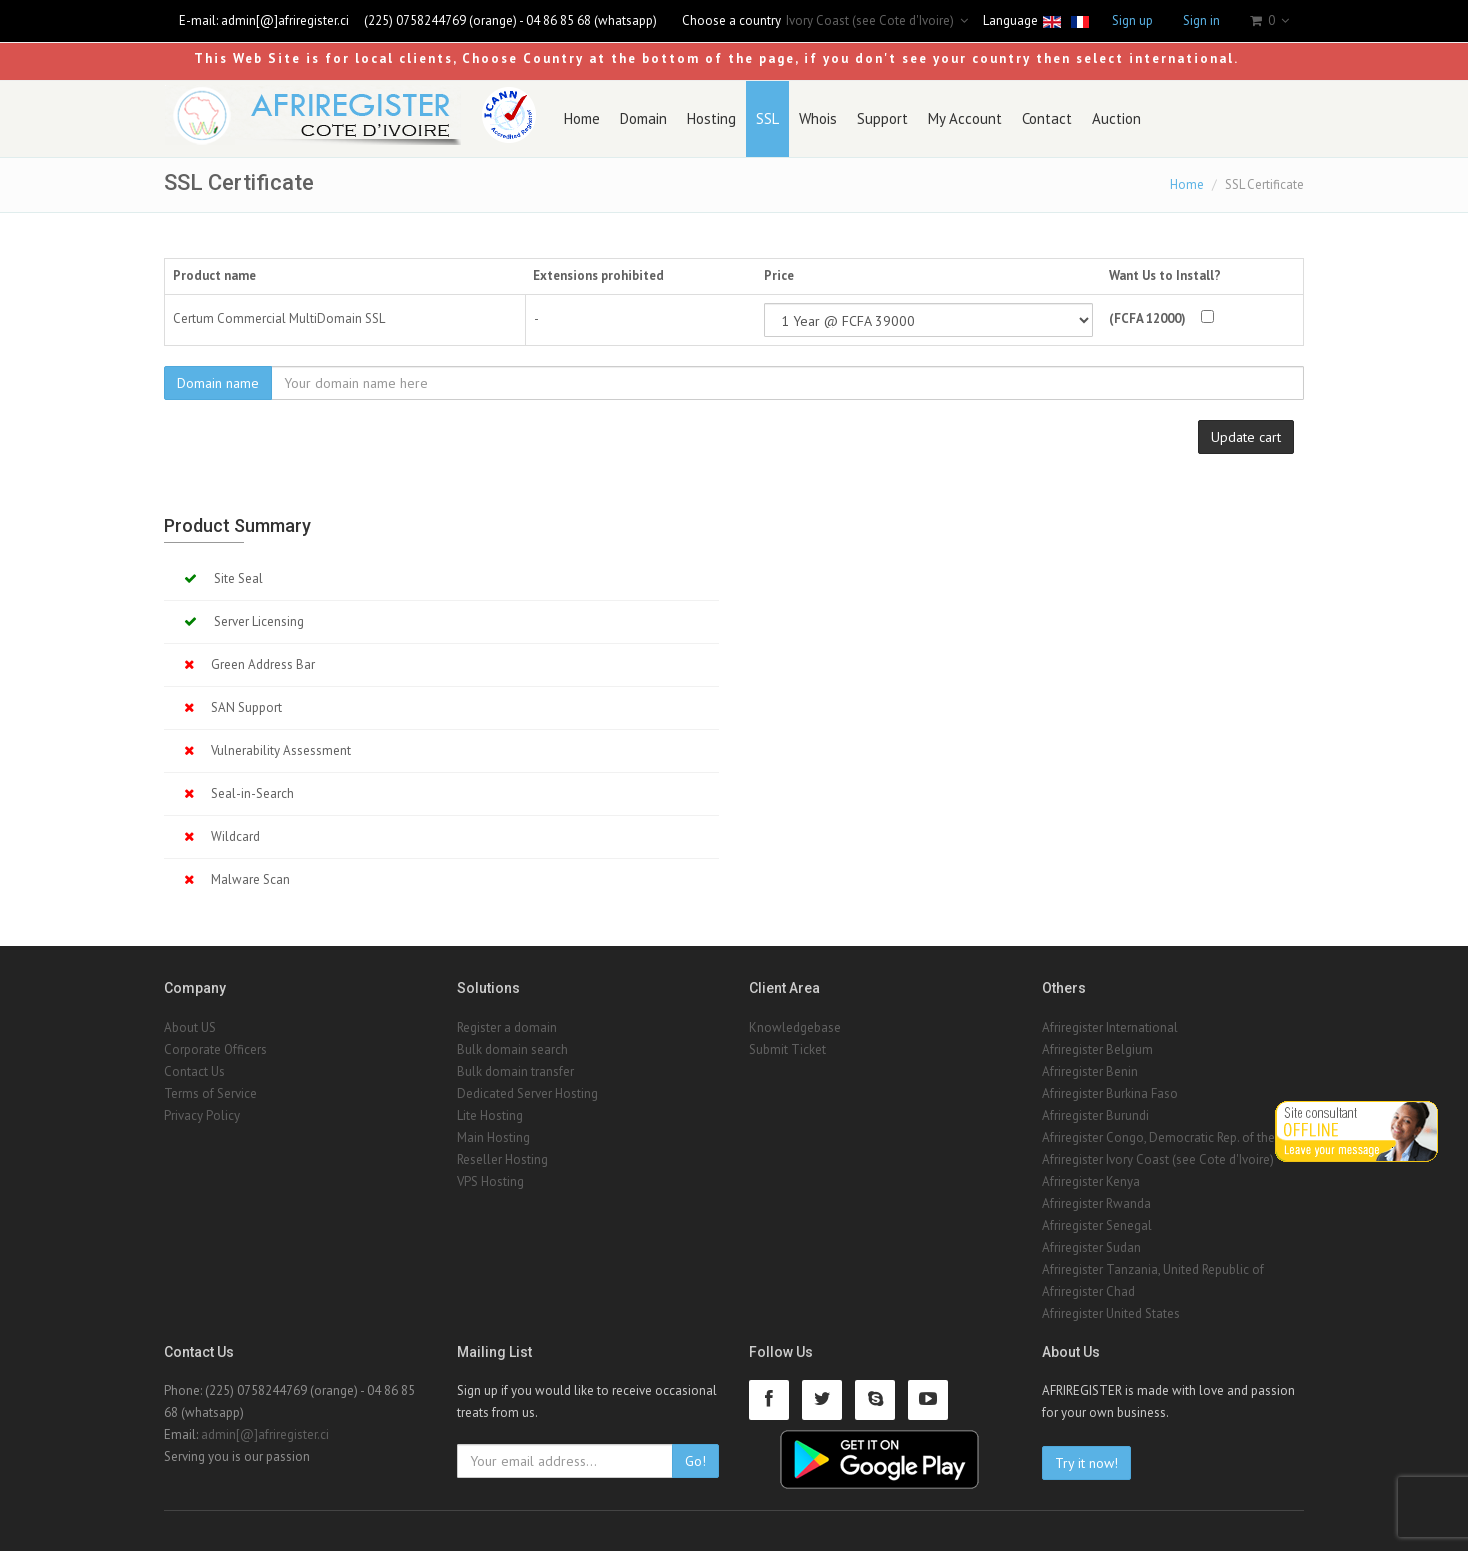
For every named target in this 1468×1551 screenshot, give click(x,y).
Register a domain (507, 1027)
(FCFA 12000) (1147, 318)
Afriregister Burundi (1095, 1115)
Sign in (1201, 20)
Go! (695, 1461)
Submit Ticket (787, 1049)
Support (882, 118)
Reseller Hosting (502, 1159)
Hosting (711, 118)
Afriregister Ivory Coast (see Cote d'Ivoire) (1158, 1159)
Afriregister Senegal (1097, 1225)
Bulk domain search (512, 1049)
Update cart (1246, 437)
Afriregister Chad (1088, 1291)
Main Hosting (493, 1137)
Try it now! (1086, 1463)
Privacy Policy (202, 1115)
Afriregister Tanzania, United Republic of (1153, 1269)
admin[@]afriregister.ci (285, 20)
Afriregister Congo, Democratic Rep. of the (1158, 1137)
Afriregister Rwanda (1096, 1203)
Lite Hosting (490, 1115)
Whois (818, 118)
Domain (643, 118)
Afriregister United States (1111, 1313)
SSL (767, 118)
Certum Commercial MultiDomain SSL (279, 318)
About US (190, 1027)
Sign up (1132, 20)
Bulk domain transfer (515, 1071)
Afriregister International (1110, 1027)
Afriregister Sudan (1091, 1247)
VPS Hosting (490, 1181)
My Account (965, 118)
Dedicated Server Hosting (527, 1093)
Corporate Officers (215, 1049)
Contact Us (194, 1071)
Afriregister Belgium (1097, 1049)
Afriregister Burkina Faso (1110, 1093)
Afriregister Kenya (1091, 1181)
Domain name (218, 383)
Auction (1116, 118)
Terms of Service (210, 1093)
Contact (1047, 118)
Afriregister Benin (1090, 1071)
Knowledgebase (795, 1027)
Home (582, 118)
